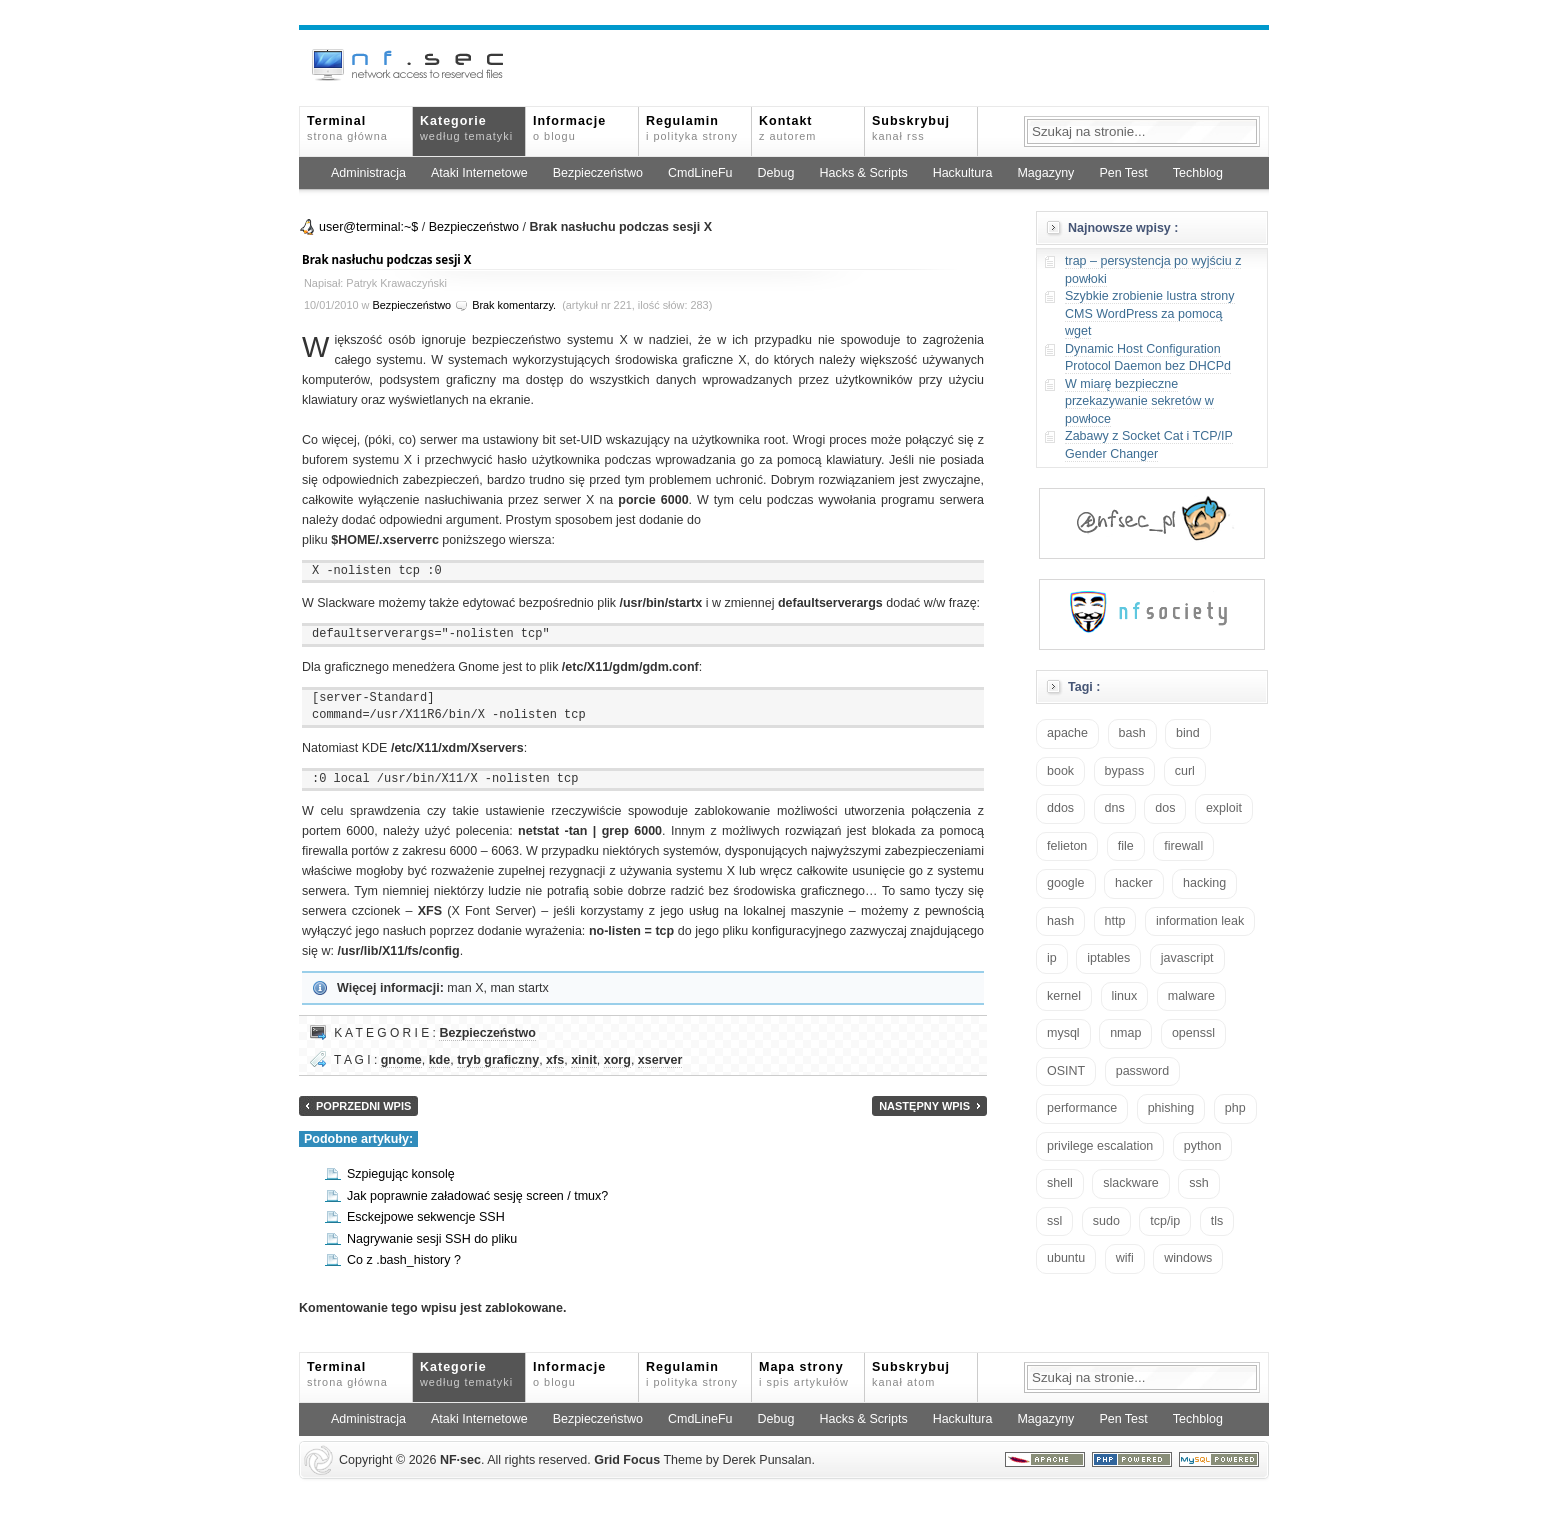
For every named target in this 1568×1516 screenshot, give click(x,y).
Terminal (347, 128)
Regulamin (692, 128)
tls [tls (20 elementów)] (1217, 1221)
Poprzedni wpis (363, 1106)
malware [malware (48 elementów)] (1191, 996)
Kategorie (466, 128)
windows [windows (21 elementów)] (1188, 1258)
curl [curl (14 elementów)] (1185, 771)
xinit (584, 1060)
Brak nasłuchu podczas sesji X (387, 259)
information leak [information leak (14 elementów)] (1200, 921)
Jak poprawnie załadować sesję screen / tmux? (477, 1196)
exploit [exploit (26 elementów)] (1224, 808)
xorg (617, 1060)
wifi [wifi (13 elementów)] (1125, 1258)
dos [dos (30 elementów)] (1165, 808)
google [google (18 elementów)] (1066, 883)
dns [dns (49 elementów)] (1115, 808)
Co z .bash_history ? (404, 1260)
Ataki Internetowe (479, 173)
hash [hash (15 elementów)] (1060, 921)
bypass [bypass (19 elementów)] (1125, 771)
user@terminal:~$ (368, 227)
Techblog (1198, 173)
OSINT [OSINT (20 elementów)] (1066, 1071)
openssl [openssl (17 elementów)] (1193, 1033)
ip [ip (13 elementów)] (1052, 958)
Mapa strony (804, 1374)
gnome (401, 1060)
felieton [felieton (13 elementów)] (1067, 846)
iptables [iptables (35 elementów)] (1108, 958)
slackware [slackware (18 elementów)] (1131, 1183)
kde (440, 1060)
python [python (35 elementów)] (1203, 1146)
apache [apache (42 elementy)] (1067, 733)
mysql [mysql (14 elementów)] (1063, 1033)
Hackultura (963, 173)
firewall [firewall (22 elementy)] (1183, 846)
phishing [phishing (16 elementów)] (1171, 1108)
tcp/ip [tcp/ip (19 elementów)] (1165, 1221)
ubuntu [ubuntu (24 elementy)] (1066, 1258)
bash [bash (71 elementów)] (1132, 733)
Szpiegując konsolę (401, 1174)
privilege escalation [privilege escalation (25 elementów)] (1100, 1146)
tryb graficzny (498, 1060)
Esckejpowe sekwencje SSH (426, 1217)
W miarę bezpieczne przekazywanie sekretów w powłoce (1139, 401)
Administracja (368, 173)
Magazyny (1045, 173)
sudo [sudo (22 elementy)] (1106, 1221)
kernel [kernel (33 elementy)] (1064, 996)
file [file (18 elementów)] (1126, 846)
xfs (555, 1060)
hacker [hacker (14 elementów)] (1134, 883)
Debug (776, 173)
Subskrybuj (911, 128)
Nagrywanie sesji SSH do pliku (432, 1239)
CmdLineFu (700, 173)
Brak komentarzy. (514, 305)
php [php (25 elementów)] (1235, 1108)
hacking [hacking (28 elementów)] (1204, 883)
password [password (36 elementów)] (1143, 1071)
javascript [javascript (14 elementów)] (1187, 958)
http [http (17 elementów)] (1115, 921)
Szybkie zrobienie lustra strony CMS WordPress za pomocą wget (1150, 313)
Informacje (569, 128)
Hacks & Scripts (863, 173)
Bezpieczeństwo (598, 173)
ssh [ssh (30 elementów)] (1198, 1183)
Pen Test (1123, 173)
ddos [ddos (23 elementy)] (1060, 808)
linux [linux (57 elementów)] (1125, 996)
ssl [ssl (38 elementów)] (1054, 1221)
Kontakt (787, 128)
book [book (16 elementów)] (1060, 771)
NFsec (460, 1460)
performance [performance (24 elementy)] (1082, 1108)
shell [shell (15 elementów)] (1060, 1183)
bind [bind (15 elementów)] (1188, 733)
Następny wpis (924, 1106)
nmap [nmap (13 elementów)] (1125, 1033)
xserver (660, 1060)
